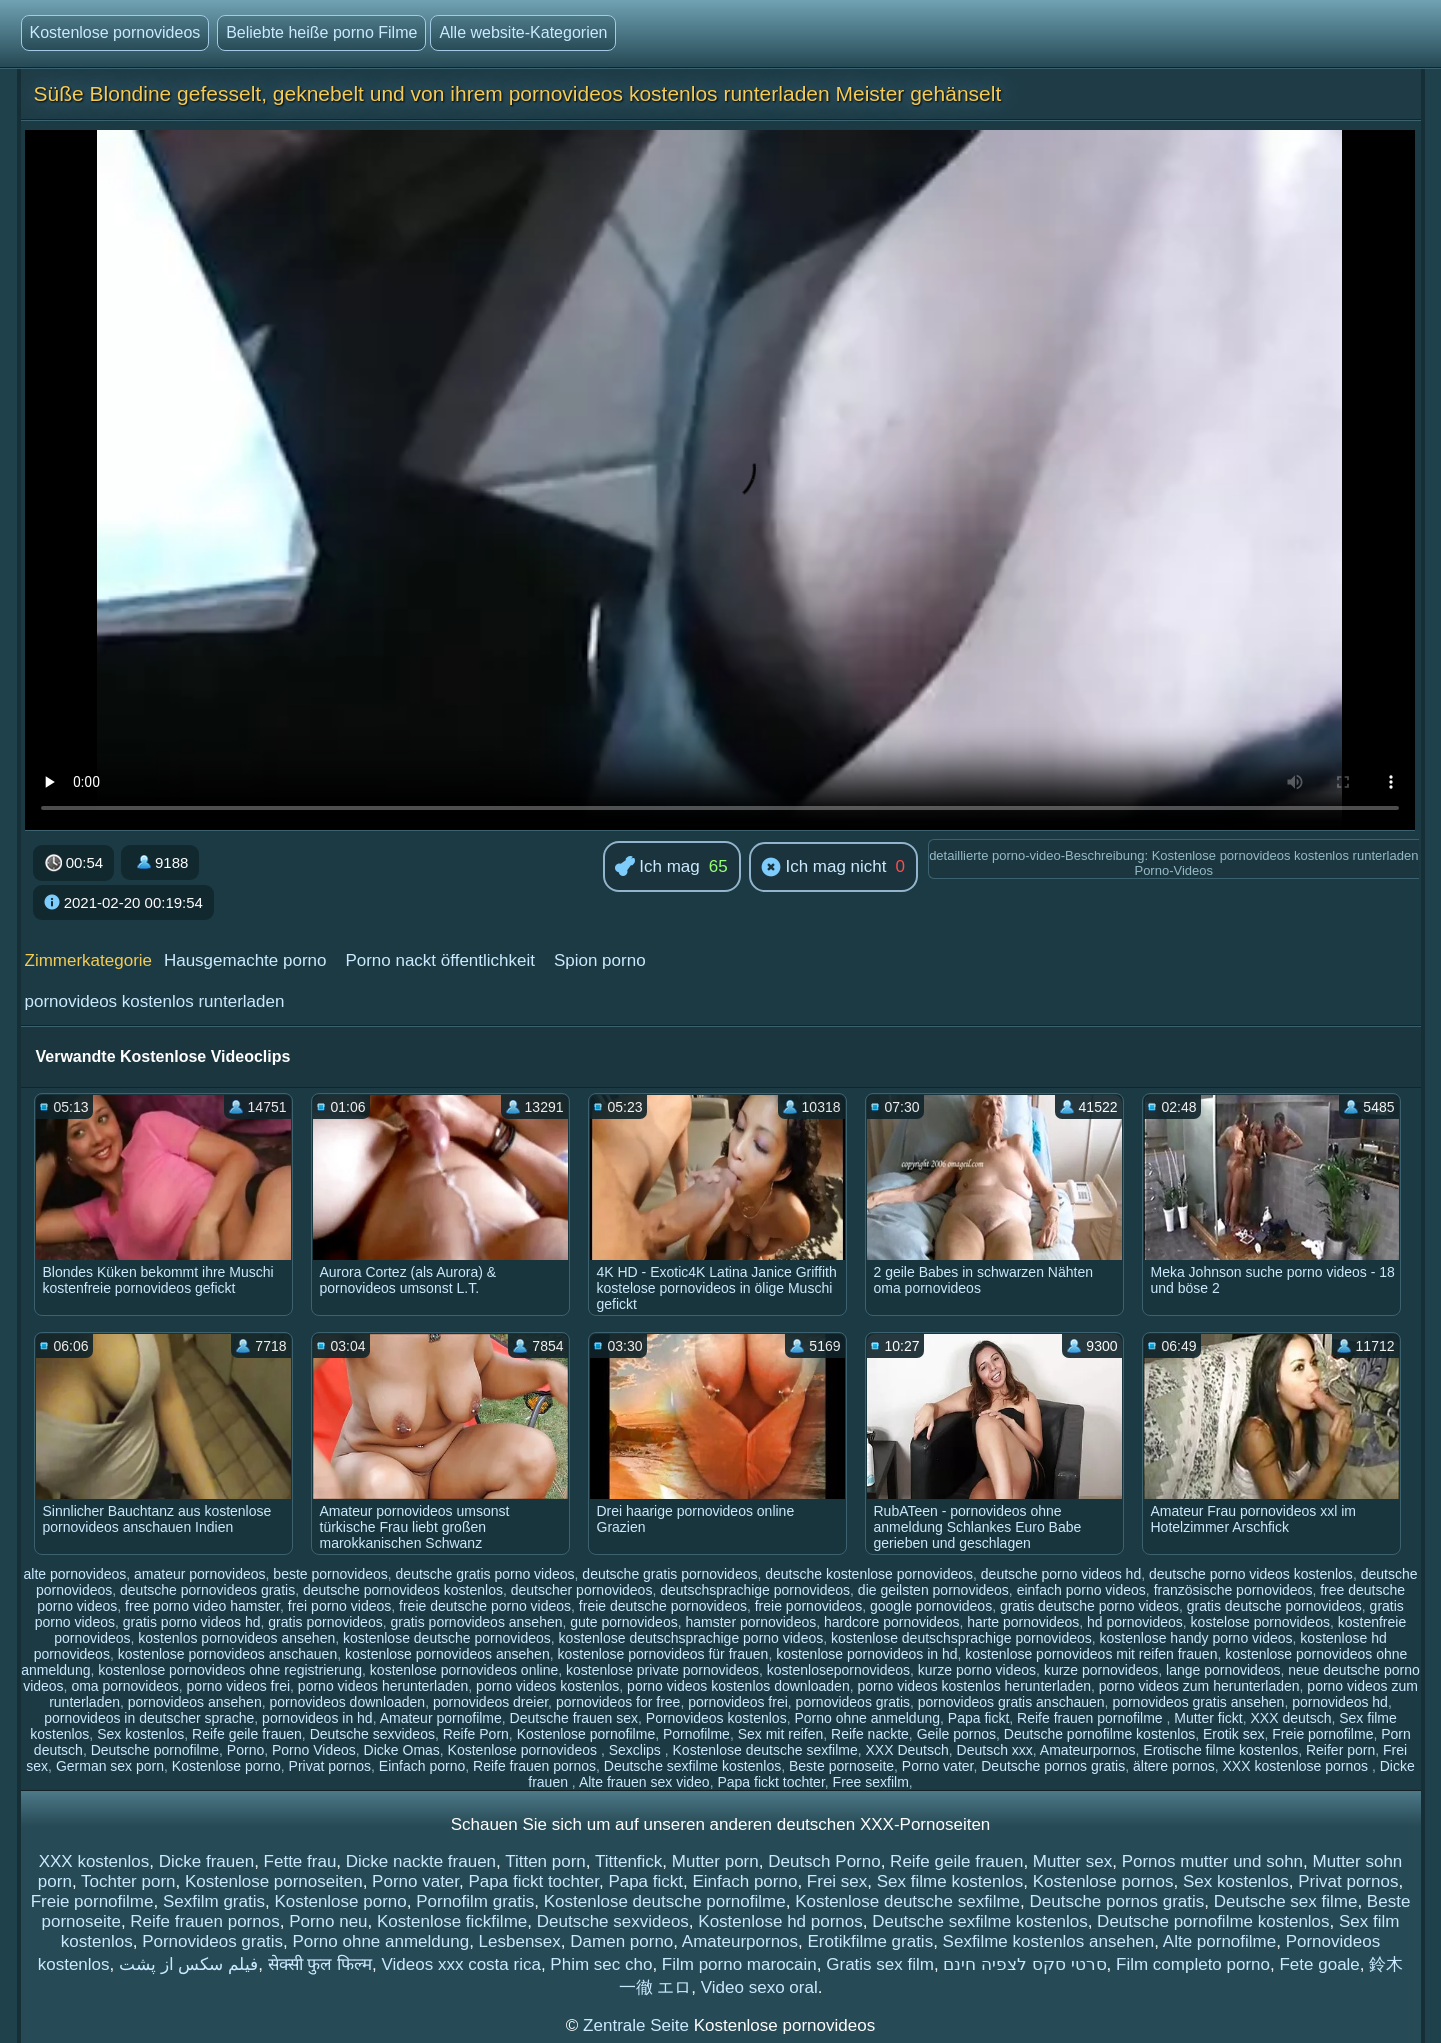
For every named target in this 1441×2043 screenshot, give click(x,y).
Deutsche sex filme (1286, 1901)
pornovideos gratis (853, 1702)
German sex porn (110, 1766)
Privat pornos (330, 1766)
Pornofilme (696, 1734)
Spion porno (600, 960)
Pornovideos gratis (212, 1941)
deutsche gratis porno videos (485, 1574)
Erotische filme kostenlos (1220, 1750)
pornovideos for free (618, 1702)
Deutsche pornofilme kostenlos (1099, 1734)
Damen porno (621, 1941)
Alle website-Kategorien (523, 32)
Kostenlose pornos (1103, 1881)
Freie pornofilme (1322, 1734)
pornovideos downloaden (347, 1702)
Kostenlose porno (226, 1766)
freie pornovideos (808, 1606)
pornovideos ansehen (195, 1702)
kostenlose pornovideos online (464, 1670)
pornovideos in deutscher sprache (149, 1718)
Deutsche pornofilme (155, 1750)
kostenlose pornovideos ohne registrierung (230, 1670)
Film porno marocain (739, 1964)
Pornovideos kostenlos (716, 1718)
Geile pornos (956, 1734)
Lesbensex (520, 1941)
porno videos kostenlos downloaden (738, 1686)
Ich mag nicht (824, 868)
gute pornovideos (623, 1622)
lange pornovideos (1223, 1670)
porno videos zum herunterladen (1199, 1686)
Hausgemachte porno (245, 960)
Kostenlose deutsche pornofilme (665, 1901)
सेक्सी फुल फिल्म (320, 1964)
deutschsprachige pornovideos (755, 1590)
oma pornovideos (124, 1686)
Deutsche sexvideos (372, 1734)
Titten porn (545, 1861)
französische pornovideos (1233, 1590)
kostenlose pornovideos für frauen (662, 1654)
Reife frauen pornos (534, 1766)
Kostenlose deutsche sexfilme (765, 1750)
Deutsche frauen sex (574, 1718)
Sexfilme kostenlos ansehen (1049, 1941)
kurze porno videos (977, 1670)
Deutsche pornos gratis (1053, 1766)
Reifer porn (1340, 1750)
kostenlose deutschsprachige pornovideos (961, 1638)
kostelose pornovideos (1260, 1622)
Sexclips (637, 1750)
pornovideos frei (738, 1702)
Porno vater (938, 1766)
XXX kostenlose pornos (1296, 1766)
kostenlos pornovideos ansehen (236, 1638)
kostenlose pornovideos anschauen (228, 1654)
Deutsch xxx (995, 1750)
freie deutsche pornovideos (663, 1606)
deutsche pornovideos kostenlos (403, 1590)
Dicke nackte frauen (421, 1861)
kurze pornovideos (1101, 1670)
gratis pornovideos (325, 1622)
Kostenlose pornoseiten (274, 1881)
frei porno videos (340, 1606)
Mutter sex (1072, 1861)
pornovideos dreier (490, 1702)
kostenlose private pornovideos (662, 1670)
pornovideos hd (1340, 1702)
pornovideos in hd (317, 1718)
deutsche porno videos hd (1061, 1574)
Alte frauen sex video (644, 1782)
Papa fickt (978, 1718)
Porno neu (328, 1921)
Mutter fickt (1208, 1718)
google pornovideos (931, 1606)
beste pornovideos (330, 1574)
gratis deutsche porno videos (1089, 1606)
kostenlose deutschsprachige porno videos (691, 1638)
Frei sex (837, 1881)
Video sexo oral (759, 1987)
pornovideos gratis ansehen (1198, 1702)
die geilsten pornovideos (933, 1590)
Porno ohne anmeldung (867, 1718)
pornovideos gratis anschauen (1011, 1702)
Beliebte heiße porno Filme (321, 32)
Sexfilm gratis (214, 1901)
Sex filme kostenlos (950, 1881)
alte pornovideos (75, 1574)
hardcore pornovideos (891, 1622)
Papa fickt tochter (770, 1782)
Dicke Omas (402, 1750)
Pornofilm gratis (475, 1901)
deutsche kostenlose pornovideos (869, 1574)
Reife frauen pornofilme (1091, 1718)
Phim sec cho (601, 1964)
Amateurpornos (1088, 1750)
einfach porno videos (1081, 1590)
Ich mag (657, 867)
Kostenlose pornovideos (115, 32)
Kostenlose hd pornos (780, 1921)
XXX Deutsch (907, 1750)
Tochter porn (128, 1881)
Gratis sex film (880, 1964)
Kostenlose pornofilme (586, 1734)
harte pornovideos (1023, 1622)
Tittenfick (628, 1861)
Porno (245, 1750)
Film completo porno (1193, 1964)
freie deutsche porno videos (485, 1606)
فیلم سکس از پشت (188, 1964)
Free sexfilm (871, 1782)
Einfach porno (422, 1766)
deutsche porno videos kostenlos (1251, 1574)
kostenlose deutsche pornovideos (447, 1638)
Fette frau (300, 1861)
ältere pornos (1174, 1766)
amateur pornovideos (200, 1574)
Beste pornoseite (841, 1766)
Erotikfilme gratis (871, 1941)
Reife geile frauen (247, 1734)
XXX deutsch (1291, 1718)
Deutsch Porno (824, 1861)
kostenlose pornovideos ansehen (447, 1654)
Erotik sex (1233, 1734)
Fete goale (1319, 1964)
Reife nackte (870, 1734)
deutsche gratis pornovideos (669, 1574)
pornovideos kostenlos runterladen (155, 1001)
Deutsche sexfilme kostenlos (692, 1766)
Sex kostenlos (140, 1734)
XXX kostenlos (94, 1861)
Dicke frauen (206, 1861)
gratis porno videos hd (192, 1622)
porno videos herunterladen (383, 1686)
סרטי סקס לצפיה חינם (1024, 1964)
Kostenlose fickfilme (452, 1921)
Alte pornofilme (1219, 1941)
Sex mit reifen (781, 1734)
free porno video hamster (202, 1606)
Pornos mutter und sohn (1212, 1861)
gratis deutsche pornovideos (1274, 1606)
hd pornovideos (1135, 1622)
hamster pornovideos (750, 1622)
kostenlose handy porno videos (1196, 1638)
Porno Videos (314, 1750)
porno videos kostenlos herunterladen (974, 1686)
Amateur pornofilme (441, 1718)
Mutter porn (715, 1861)
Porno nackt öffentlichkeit (440, 960)
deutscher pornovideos (582, 1590)
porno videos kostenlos (547, 1686)
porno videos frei (239, 1686)
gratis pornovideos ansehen (476, 1622)
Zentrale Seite (638, 2025)
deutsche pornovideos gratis (207, 1590)
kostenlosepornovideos (838, 1670)
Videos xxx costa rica (461, 1964)
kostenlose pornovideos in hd (866, 1654)
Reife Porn (476, 1734)
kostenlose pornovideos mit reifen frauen (1091, 1654)
